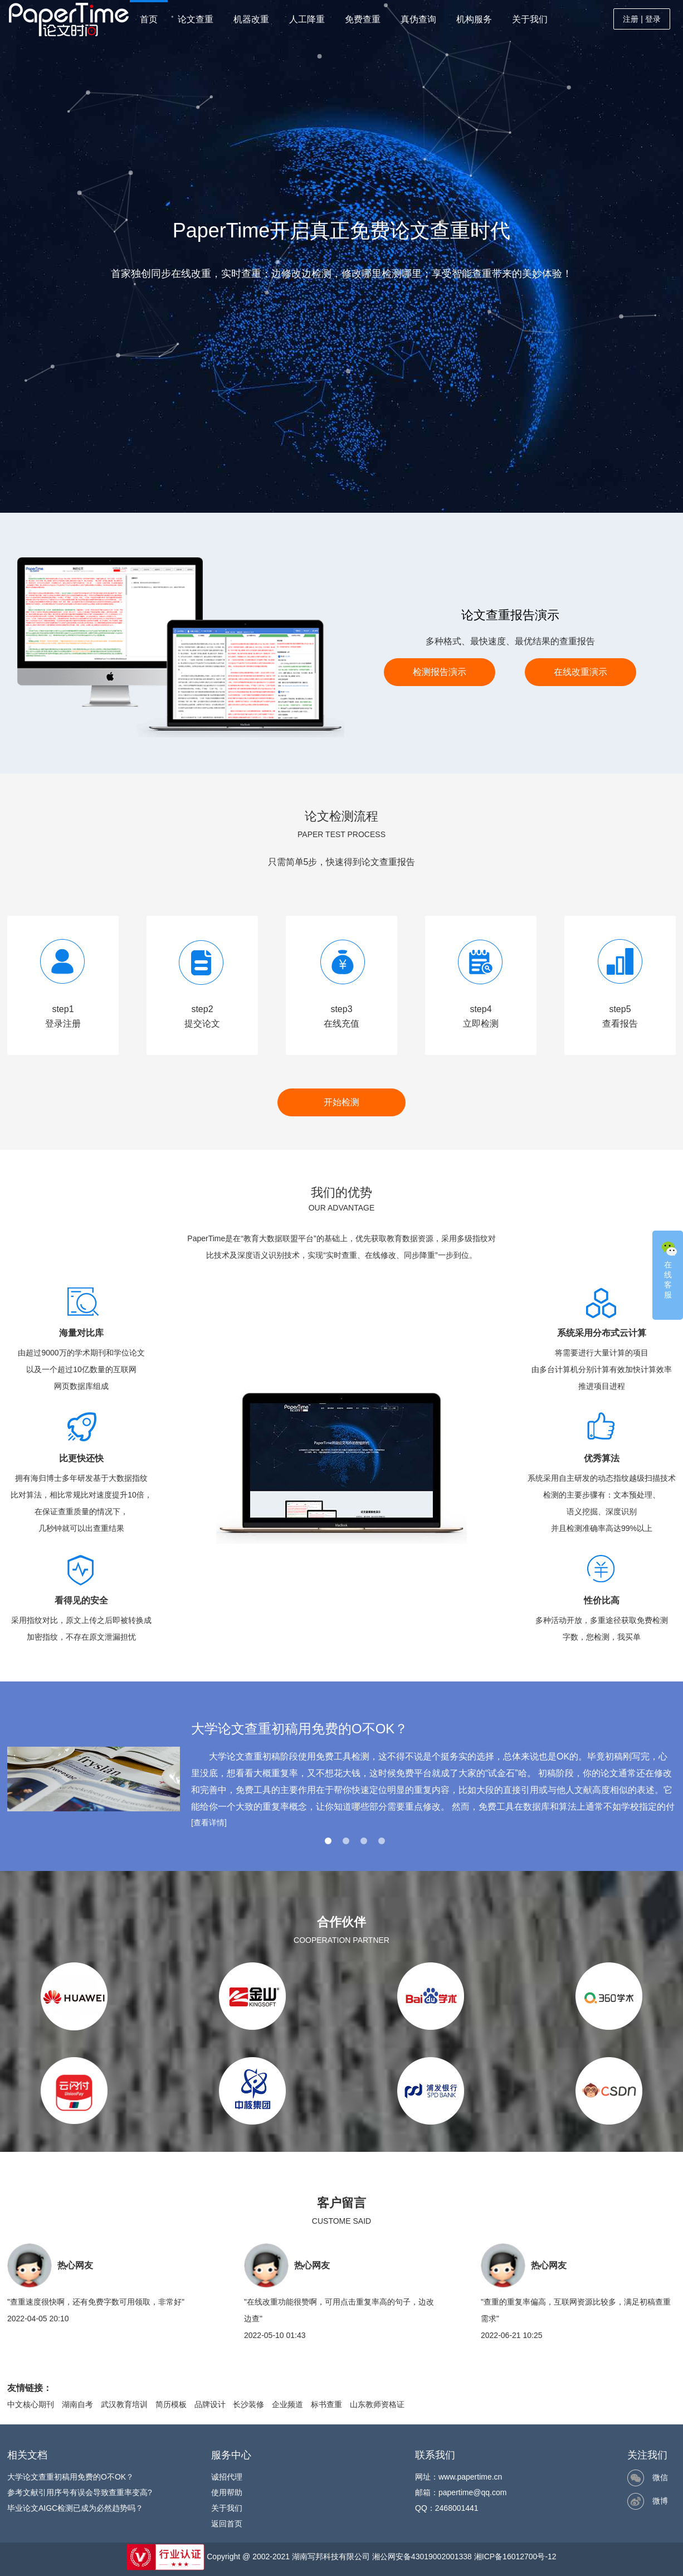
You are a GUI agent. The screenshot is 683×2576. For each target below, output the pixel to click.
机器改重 (251, 19)
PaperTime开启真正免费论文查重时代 (342, 230)
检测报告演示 (439, 672)
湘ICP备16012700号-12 (515, 2556)
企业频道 (287, 2404)
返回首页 (226, 2523)
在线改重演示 (580, 672)
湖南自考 (77, 2404)
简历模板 (171, 2404)
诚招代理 (226, 2476)
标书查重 (326, 2404)
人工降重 (307, 19)
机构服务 (474, 19)
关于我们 (530, 19)
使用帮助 (226, 2492)
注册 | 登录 (641, 18)
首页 (149, 19)
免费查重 (362, 19)
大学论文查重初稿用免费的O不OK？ (70, 2476)
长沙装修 (248, 2404)
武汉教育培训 (124, 2404)
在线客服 (669, 1269)
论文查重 (195, 19)
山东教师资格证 (377, 2404)
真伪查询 (418, 19)
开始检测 (341, 1102)
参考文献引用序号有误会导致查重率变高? (79, 2492)
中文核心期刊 (30, 2404)
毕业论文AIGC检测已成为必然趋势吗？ (75, 2508)
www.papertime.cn (470, 2476)
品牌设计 (210, 2404)
